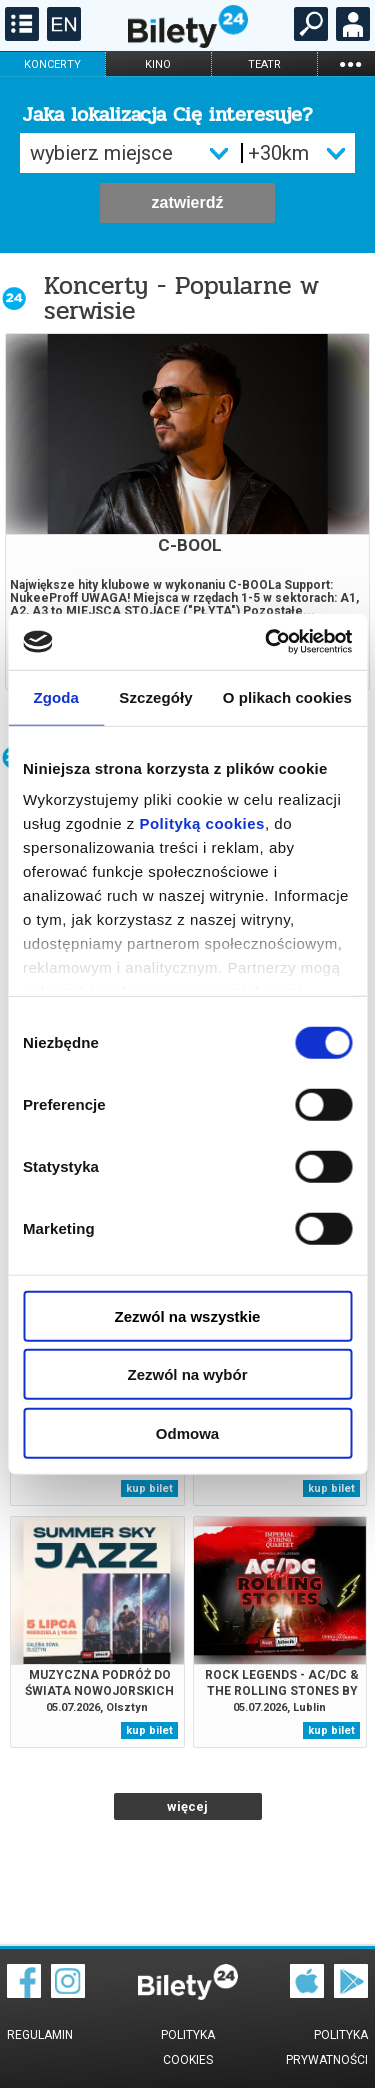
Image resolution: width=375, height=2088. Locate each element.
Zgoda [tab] (56, 696)
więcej (187, 1806)
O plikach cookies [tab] (287, 696)
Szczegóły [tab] (155, 696)
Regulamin (40, 2035)
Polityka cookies (188, 2047)
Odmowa (187, 1432)
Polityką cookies (202, 823)
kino (158, 64)
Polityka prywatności (327, 2047)
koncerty (52, 64)
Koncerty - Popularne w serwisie (181, 298)
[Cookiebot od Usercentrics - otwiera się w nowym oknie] (267, 642)
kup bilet (149, 1488)
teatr (264, 64)
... (350, 63)
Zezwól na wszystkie (188, 1315)
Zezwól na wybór (187, 1374)
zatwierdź (187, 202)
